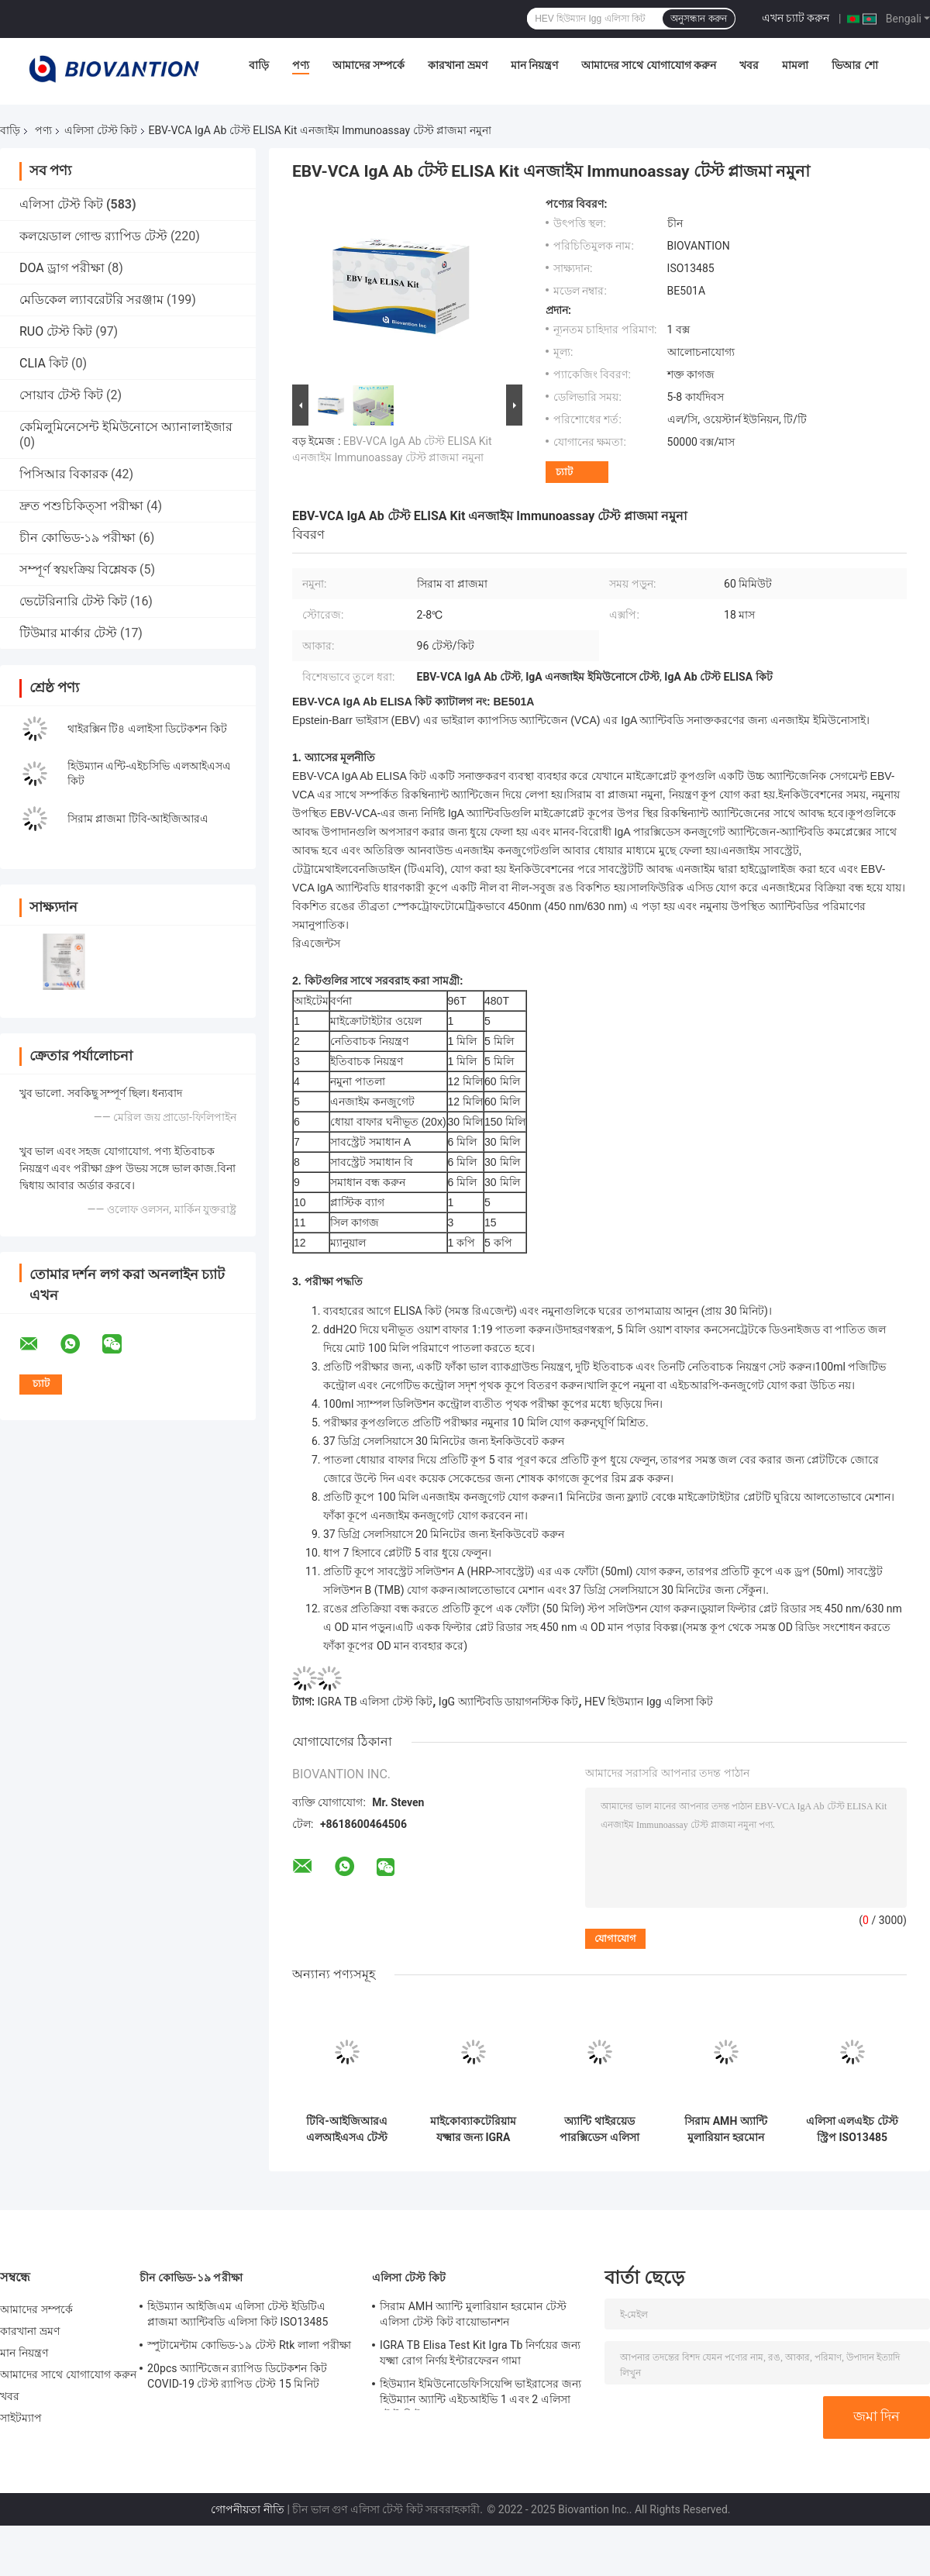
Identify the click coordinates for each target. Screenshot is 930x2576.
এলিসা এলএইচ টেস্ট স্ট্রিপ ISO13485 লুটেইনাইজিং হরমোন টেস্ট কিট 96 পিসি (852, 2129)
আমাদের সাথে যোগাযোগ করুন (648, 65)
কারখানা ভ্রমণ (457, 65)
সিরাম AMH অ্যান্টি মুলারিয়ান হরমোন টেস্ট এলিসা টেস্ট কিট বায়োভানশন (725, 2129)
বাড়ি (259, 65)
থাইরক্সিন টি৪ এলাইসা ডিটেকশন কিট (147, 728)
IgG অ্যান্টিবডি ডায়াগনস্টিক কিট (509, 1701)
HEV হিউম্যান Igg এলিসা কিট (648, 1701)
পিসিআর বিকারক (63, 474)
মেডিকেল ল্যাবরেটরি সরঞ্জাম (91, 299)
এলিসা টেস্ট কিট (100, 130)
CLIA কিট (43, 363)
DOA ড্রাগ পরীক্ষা (62, 267)
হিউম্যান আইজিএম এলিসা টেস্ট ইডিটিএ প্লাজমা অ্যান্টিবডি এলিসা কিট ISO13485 (237, 2314)
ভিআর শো (854, 65)
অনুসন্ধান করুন (698, 18)
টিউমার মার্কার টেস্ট (68, 633)
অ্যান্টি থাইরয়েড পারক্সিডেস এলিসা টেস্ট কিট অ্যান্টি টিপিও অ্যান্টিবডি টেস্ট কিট (599, 2129)
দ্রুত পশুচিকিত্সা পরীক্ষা (81, 505)
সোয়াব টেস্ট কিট (61, 395)
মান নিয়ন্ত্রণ (534, 65)
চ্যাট (564, 472)
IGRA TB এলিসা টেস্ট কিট (374, 1701)
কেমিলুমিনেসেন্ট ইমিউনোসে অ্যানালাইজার (125, 426)
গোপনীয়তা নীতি (247, 2509)
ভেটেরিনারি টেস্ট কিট (73, 601)
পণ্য (300, 65)
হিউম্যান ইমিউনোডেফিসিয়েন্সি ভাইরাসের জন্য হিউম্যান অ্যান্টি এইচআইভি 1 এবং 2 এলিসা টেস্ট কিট (480, 2394)
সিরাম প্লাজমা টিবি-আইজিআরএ (137, 818)
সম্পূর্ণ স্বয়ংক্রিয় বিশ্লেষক (77, 569)
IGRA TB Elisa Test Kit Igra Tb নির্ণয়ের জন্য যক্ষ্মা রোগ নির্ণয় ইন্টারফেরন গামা (480, 2353)
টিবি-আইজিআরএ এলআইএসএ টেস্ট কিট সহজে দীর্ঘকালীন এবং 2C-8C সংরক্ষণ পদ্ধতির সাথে (347, 2129)
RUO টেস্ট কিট (55, 331)
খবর (749, 65)
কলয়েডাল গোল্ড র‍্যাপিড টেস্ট (93, 236)
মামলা (795, 65)
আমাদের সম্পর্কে (368, 65)
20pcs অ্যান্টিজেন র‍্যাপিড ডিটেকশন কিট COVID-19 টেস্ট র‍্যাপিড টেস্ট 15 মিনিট (237, 2376)
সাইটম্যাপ (21, 2418)
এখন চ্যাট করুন (796, 18)
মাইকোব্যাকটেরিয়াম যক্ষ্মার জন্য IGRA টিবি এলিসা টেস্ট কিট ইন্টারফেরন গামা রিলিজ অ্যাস (473, 2129)
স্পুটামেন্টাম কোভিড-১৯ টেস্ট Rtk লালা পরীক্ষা (249, 2345)
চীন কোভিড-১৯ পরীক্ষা (77, 537)
